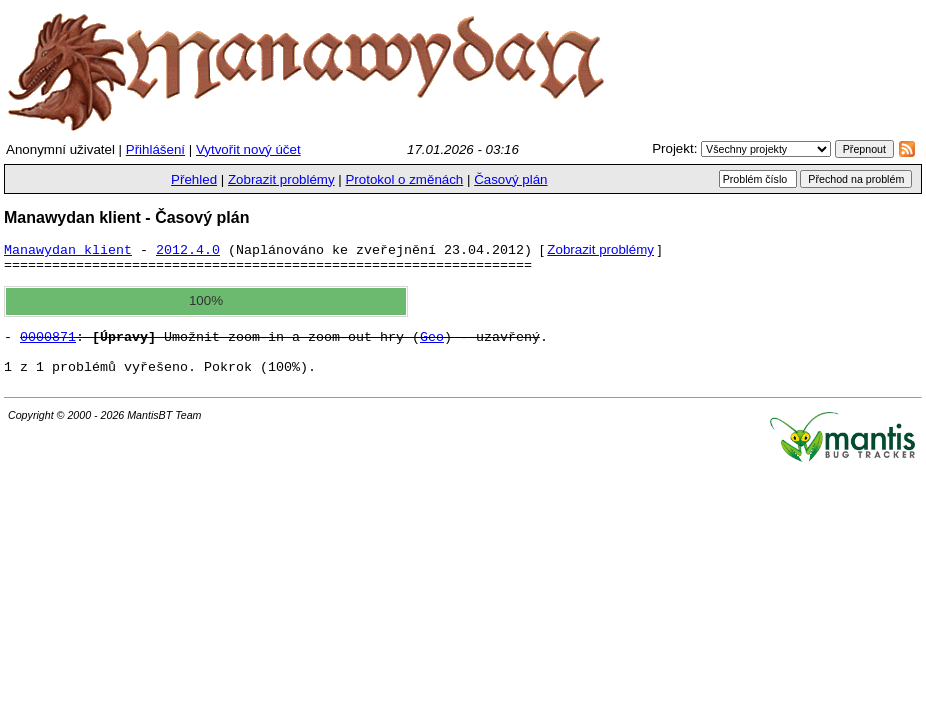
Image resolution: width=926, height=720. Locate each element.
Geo (432, 347)
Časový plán (510, 179)
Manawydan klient (68, 254)
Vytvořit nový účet (248, 149)
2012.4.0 (188, 254)
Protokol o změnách (404, 179)
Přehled (194, 179)
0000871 (48, 347)
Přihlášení (155, 149)
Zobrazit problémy (281, 179)
